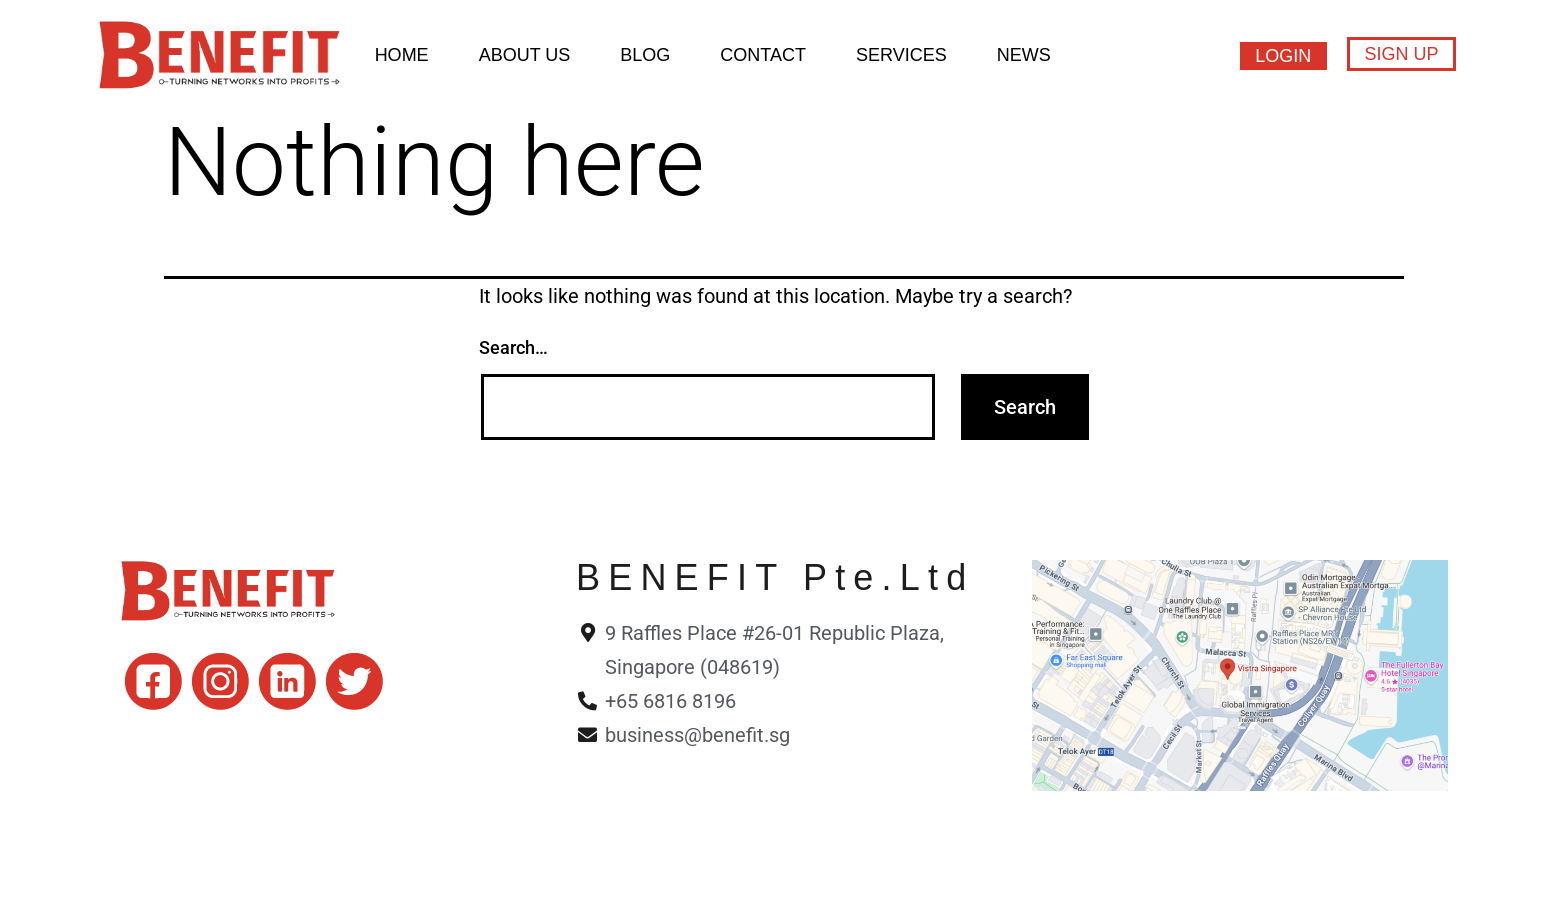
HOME (402, 55)
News (1024, 55)
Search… (513, 347)
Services (901, 55)
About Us (525, 55)
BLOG (645, 55)
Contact (763, 55)
